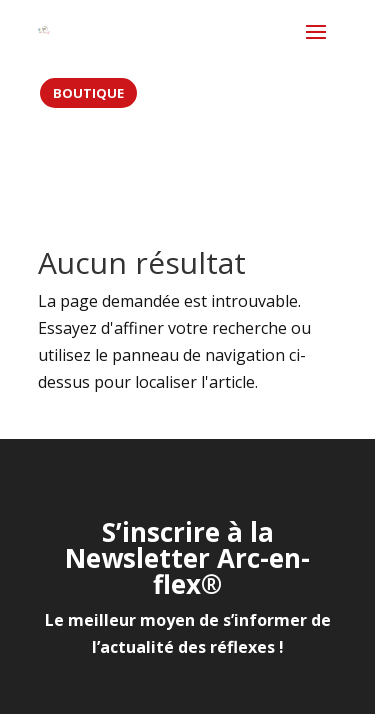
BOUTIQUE (88, 93)
